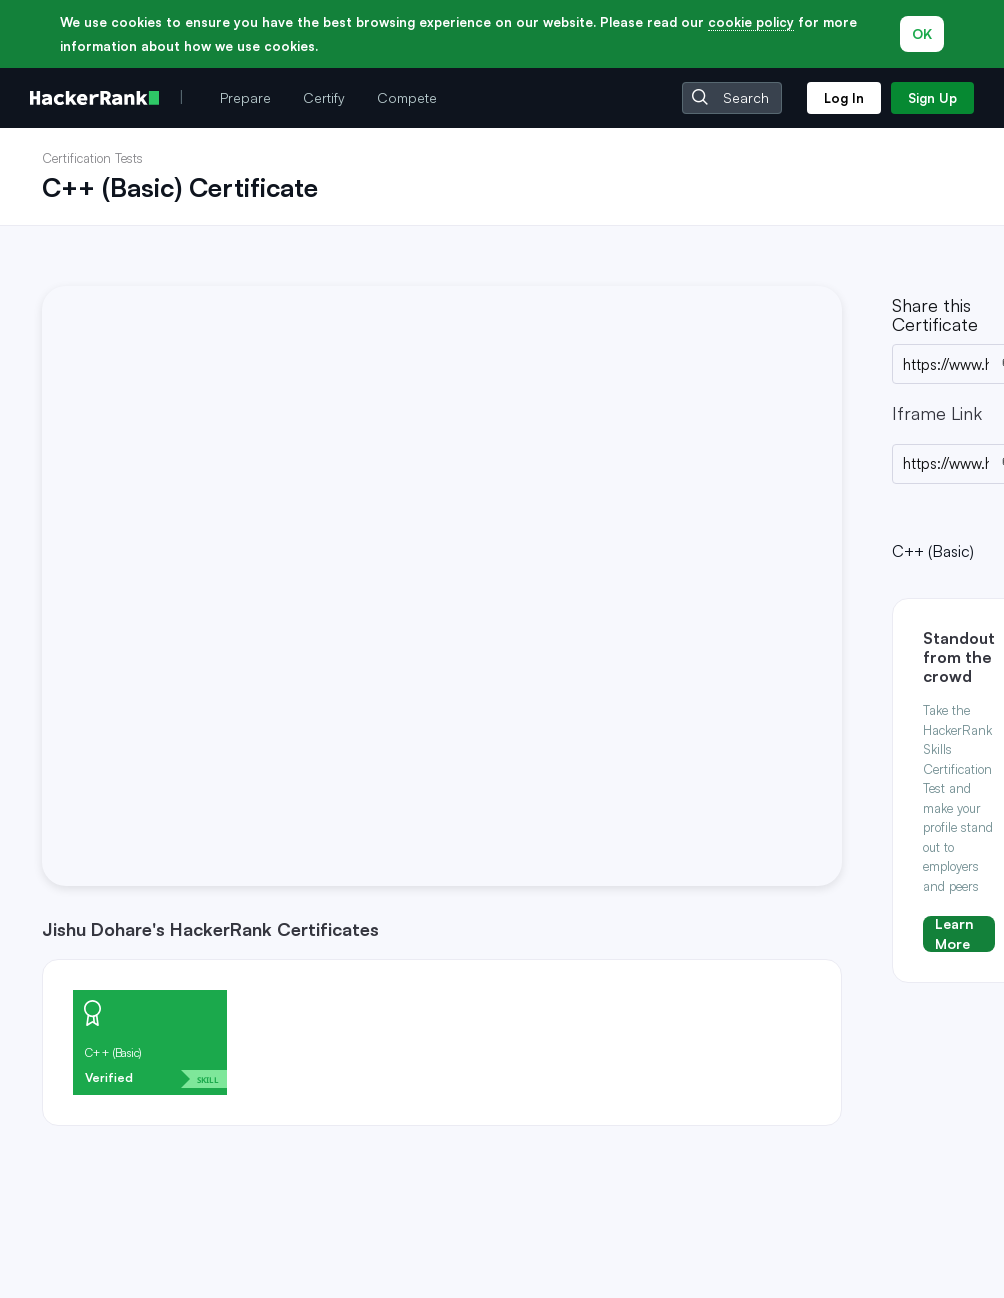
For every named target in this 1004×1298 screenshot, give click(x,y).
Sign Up (932, 98)
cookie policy (751, 22)
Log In (844, 98)
